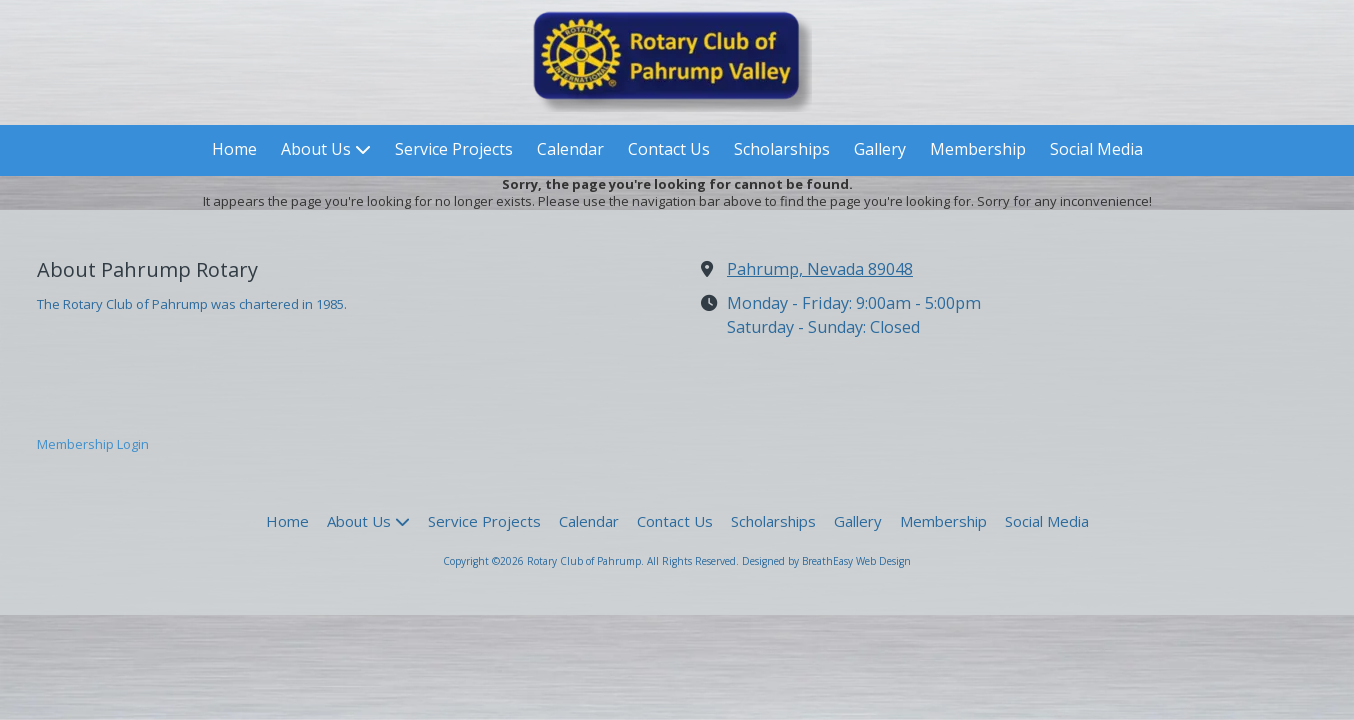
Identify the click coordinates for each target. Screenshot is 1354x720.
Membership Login (93, 444)
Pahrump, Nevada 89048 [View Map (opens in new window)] (820, 269)
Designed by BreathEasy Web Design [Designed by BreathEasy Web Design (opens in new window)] (826, 561)
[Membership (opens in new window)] (978, 150)
